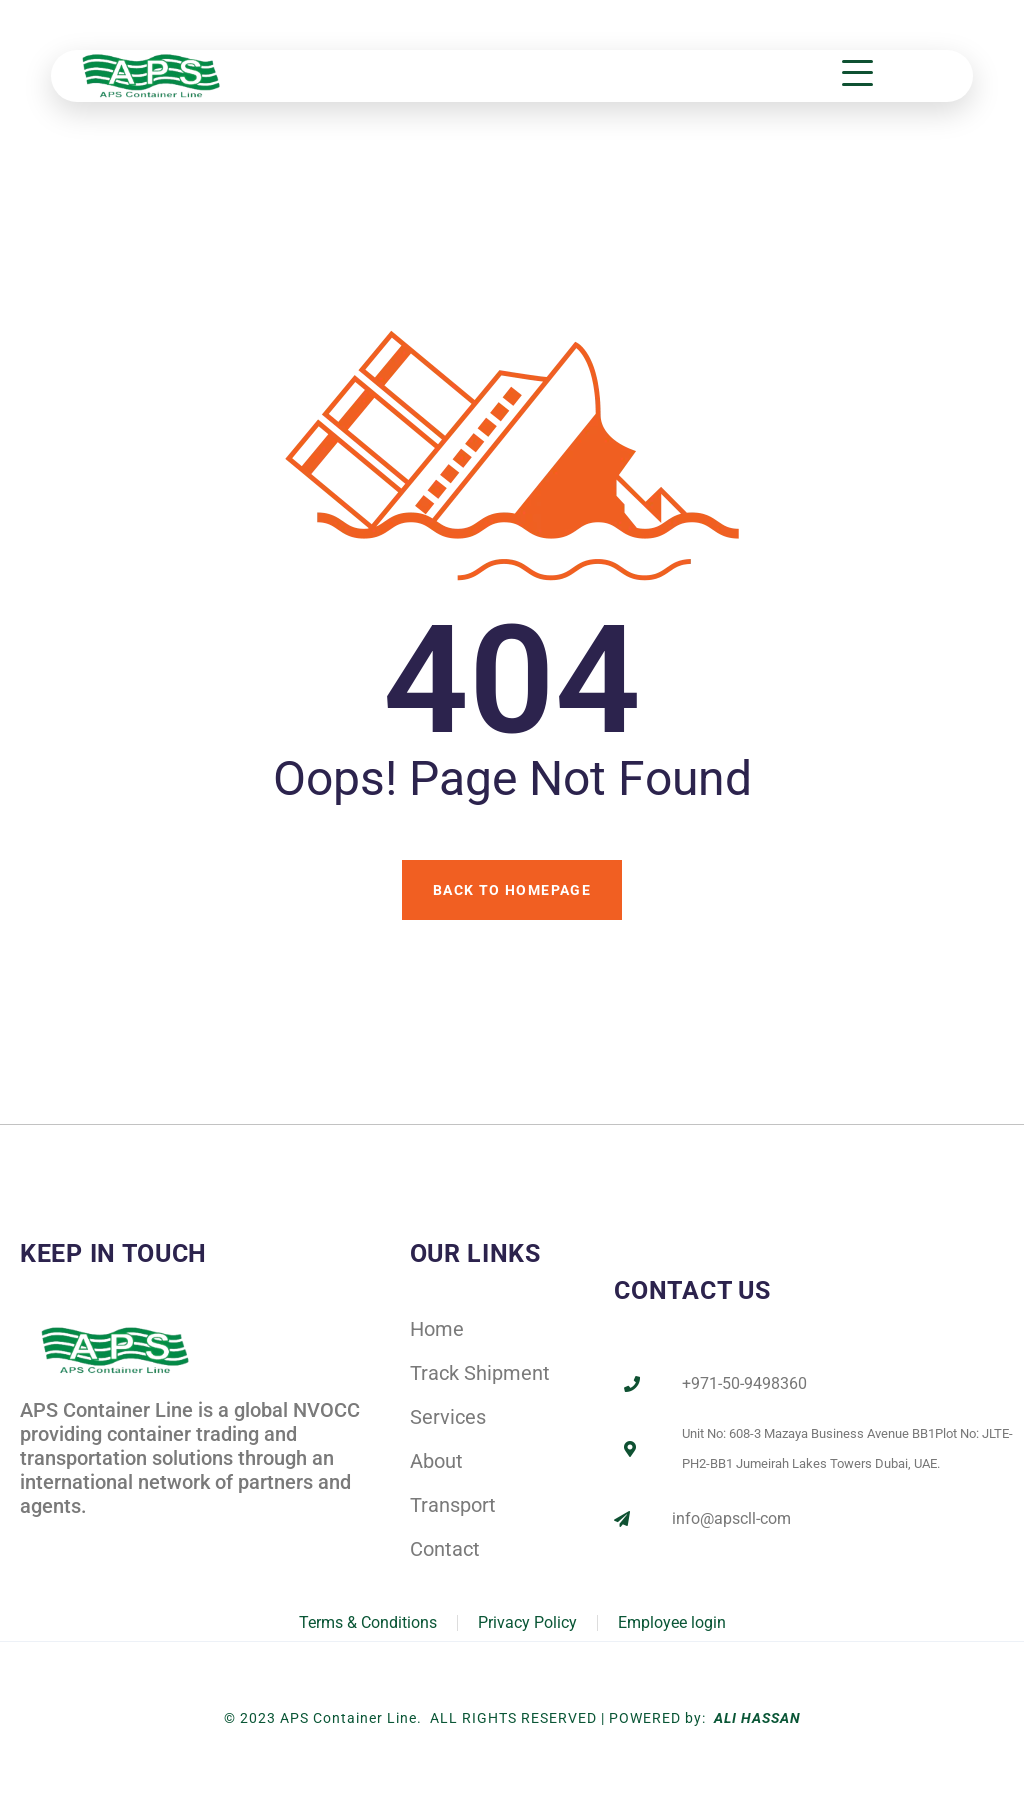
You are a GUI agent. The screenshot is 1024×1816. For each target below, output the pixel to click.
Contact (445, 1549)
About (436, 1461)
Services (448, 1417)
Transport (453, 1505)
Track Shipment (480, 1373)
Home (437, 1329)
